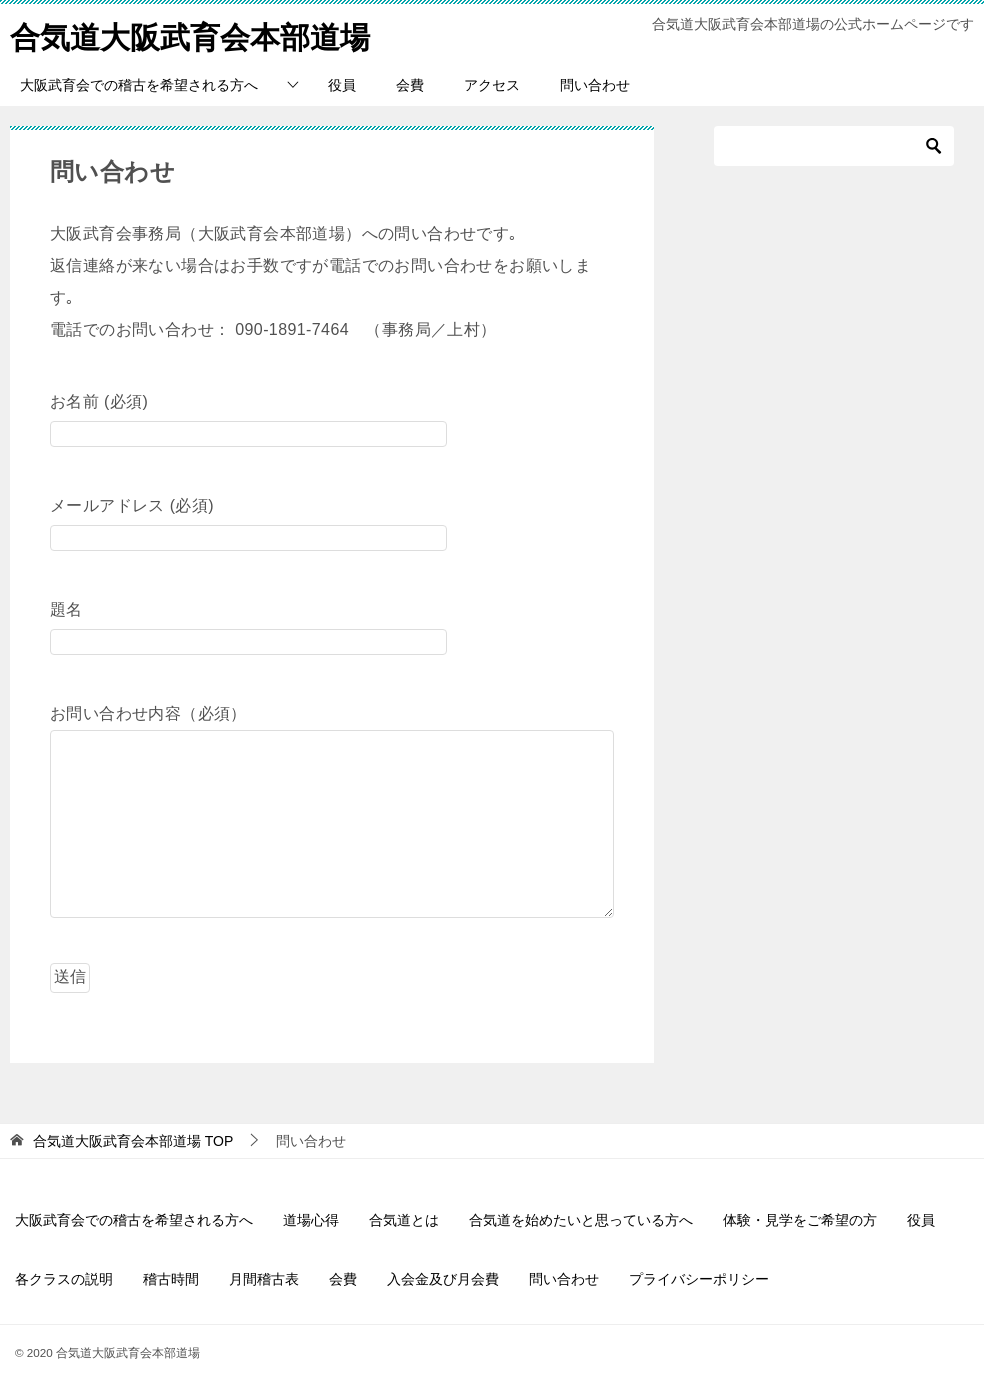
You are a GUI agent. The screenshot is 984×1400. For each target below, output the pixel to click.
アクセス (492, 85)
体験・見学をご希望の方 (800, 1220)
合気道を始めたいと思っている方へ (581, 1220)
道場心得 (311, 1220)
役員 (342, 85)
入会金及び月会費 (443, 1279)
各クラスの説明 (64, 1279)
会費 (410, 85)
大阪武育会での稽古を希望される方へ (139, 85)
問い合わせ (595, 85)
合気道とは (404, 1220)
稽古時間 (171, 1279)
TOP (133, 1141)
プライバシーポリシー (699, 1279)
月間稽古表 (264, 1279)
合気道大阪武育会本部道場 (190, 34)
